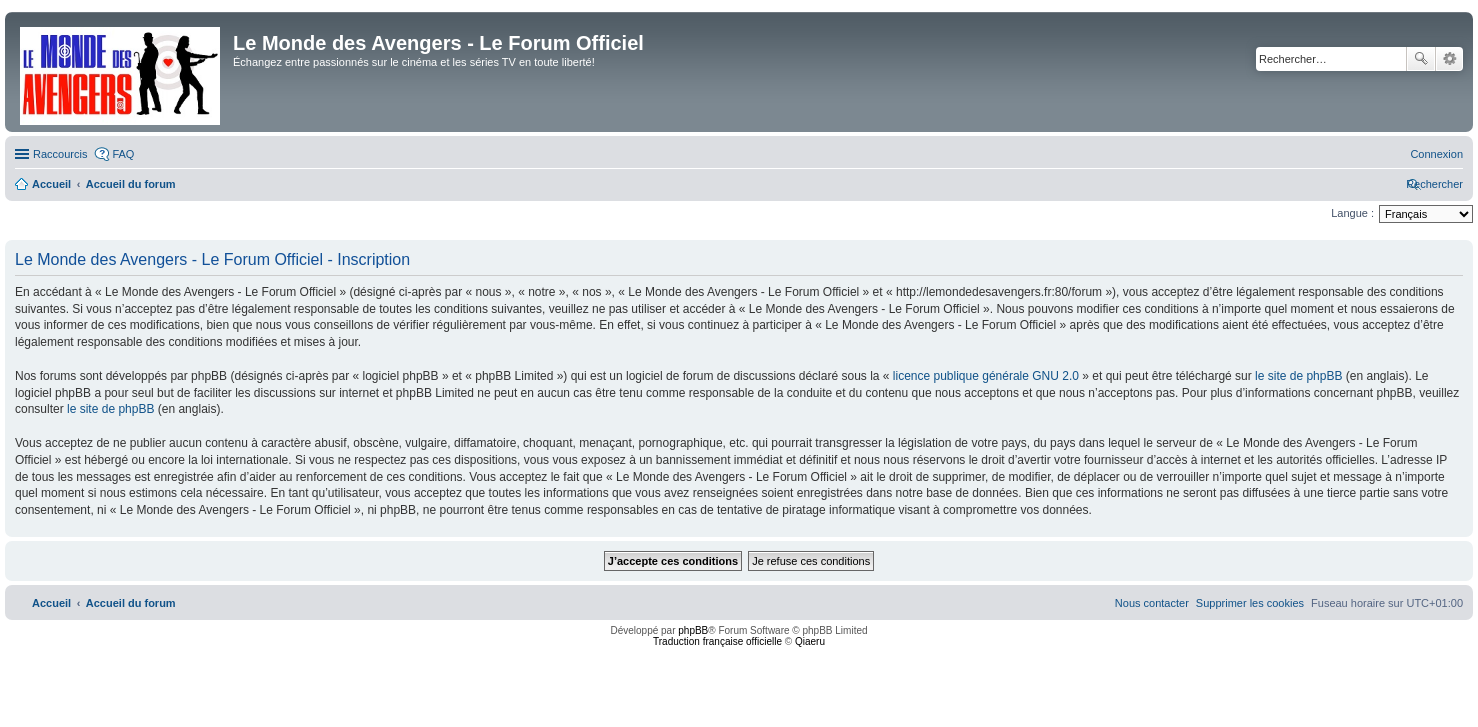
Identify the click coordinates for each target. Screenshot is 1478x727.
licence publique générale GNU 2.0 (986, 376)
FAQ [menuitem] (123, 154)
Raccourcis (60, 154)
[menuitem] (1436, 154)
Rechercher (1421, 59)
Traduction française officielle (717, 641)
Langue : (1352, 213)
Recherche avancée (1449, 59)
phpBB (693, 630)
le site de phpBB (1298, 376)
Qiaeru (810, 641)
